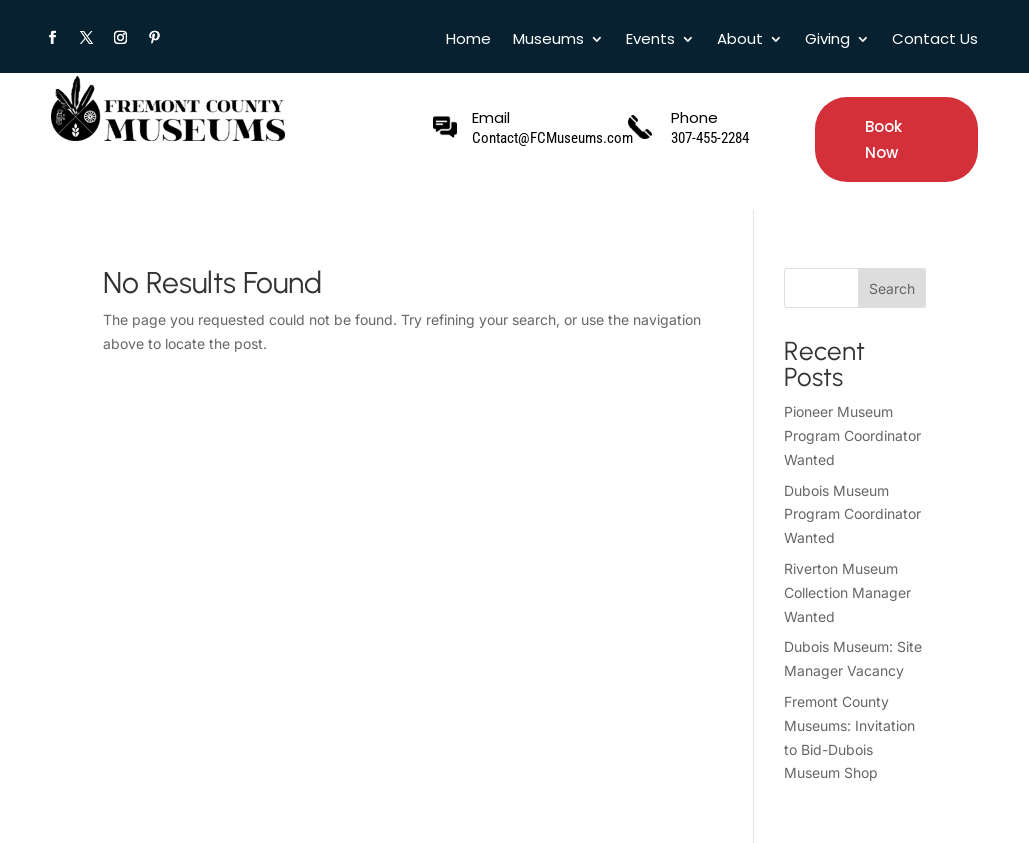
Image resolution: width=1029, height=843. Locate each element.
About (740, 40)
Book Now (883, 139)
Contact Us (935, 40)
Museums (548, 40)
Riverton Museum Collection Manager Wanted (847, 592)
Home (468, 40)
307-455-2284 (710, 138)
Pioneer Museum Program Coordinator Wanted (852, 435)
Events (650, 40)
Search (892, 288)
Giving (827, 40)
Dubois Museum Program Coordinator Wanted (852, 514)
